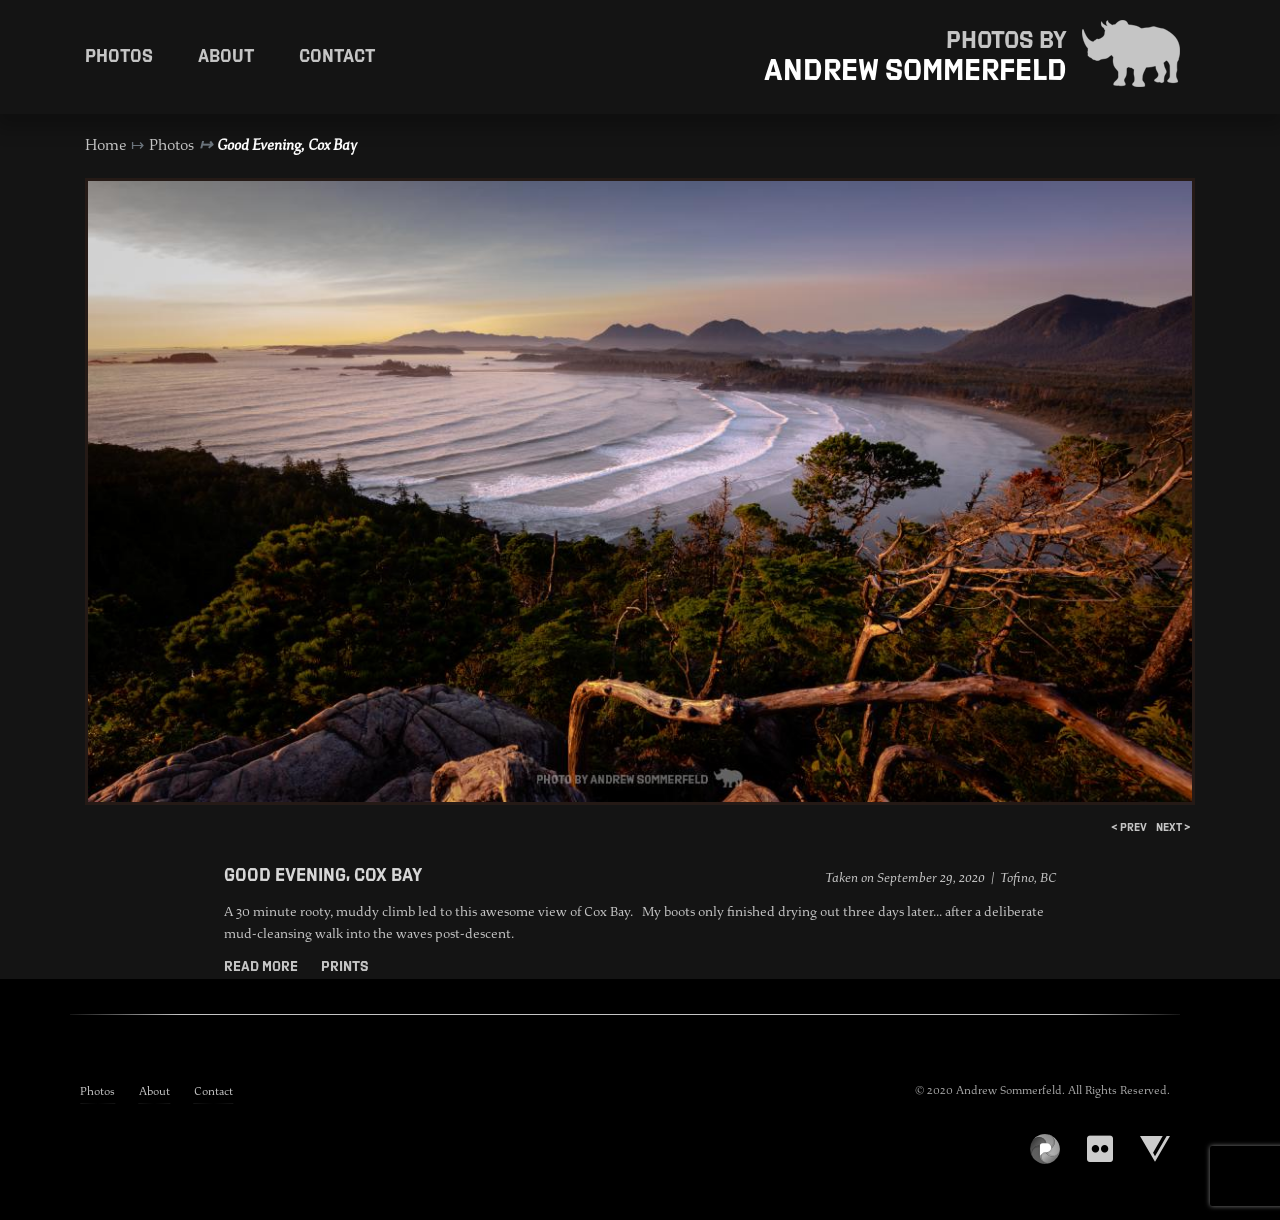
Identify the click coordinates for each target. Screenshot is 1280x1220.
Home (105, 145)
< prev (1129, 827)
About (226, 55)
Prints (344, 966)
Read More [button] (262, 966)
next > (1173, 827)
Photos (119, 55)
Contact (337, 55)
